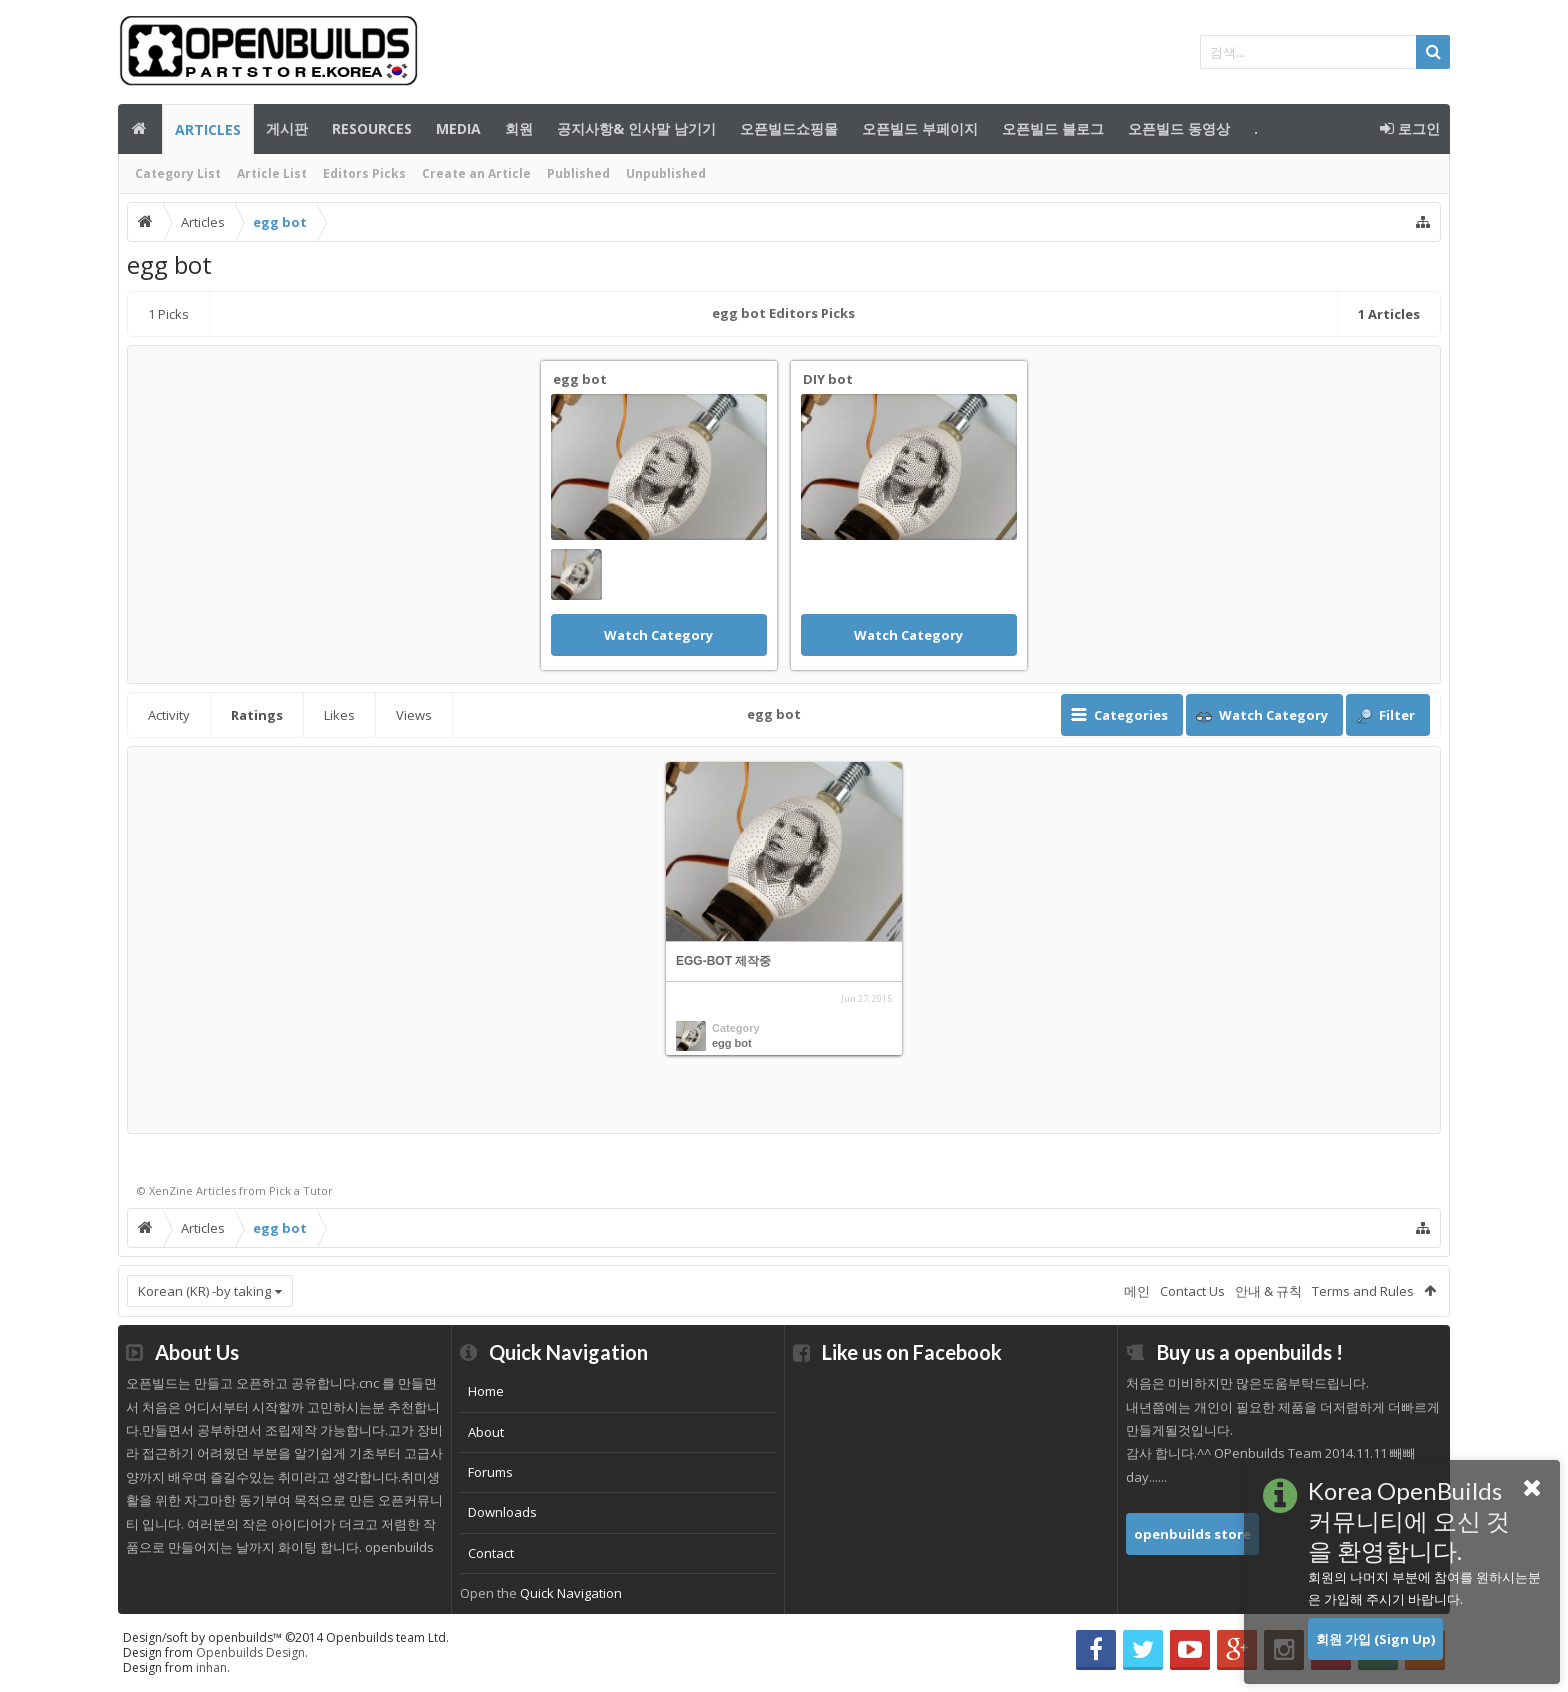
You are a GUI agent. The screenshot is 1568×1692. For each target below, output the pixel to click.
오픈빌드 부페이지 (920, 128)
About (486, 1432)
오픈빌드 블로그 (1053, 128)
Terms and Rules (1363, 1291)
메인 (140, 129)
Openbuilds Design (250, 1652)
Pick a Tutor (301, 1190)
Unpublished (666, 173)
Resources (372, 128)
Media (458, 128)
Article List (272, 173)
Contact (491, 1553)
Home (486, 1391)
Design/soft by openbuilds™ (286, 1637)
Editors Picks (364, 173)
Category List (178, 173)
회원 (519, 128)
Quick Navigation (571, 1593)
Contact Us (1192, 1291)
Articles (208, 129)
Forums (490, 1472)
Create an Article (476, 173)
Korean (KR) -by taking (204, 1291)
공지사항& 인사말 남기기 (636, 128)
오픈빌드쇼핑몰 (789, 128)
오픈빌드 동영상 (1179, 128)
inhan (211, 1667)
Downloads (502, 1512)
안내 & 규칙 (1268, 1291)
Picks (168, 314)
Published (578, 173)
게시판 (287, 128)
